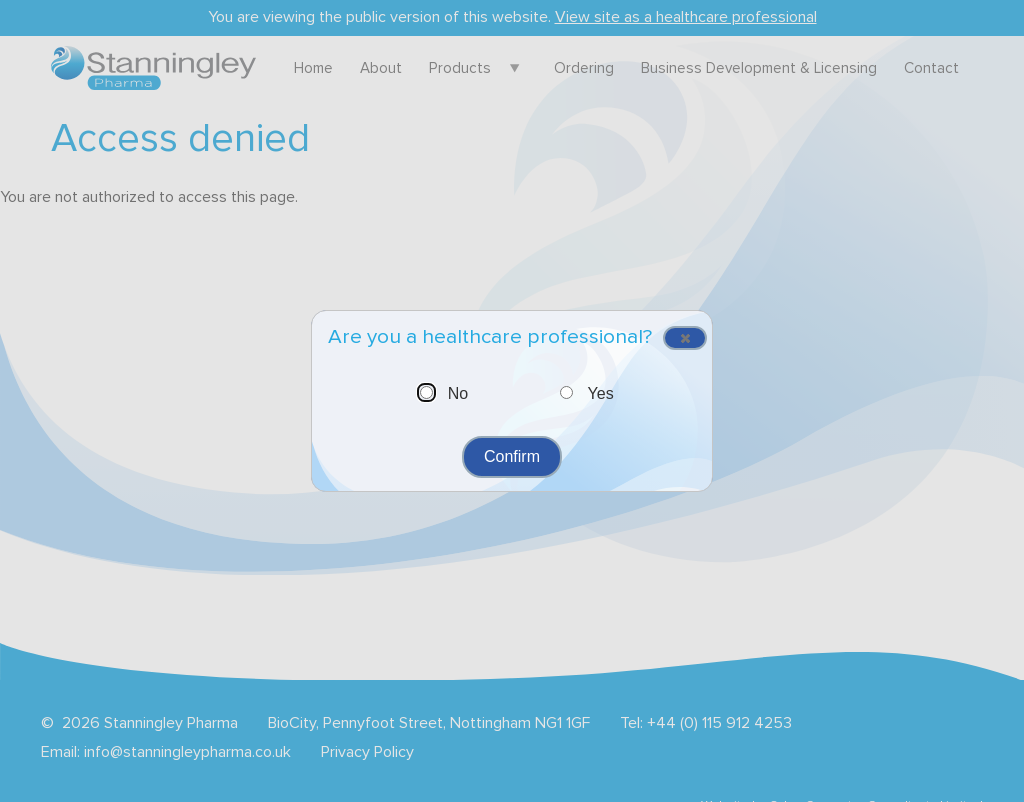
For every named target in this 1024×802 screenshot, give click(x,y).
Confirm (512, 456)
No (458, 393)
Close (678, 340)
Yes (601, 393)
